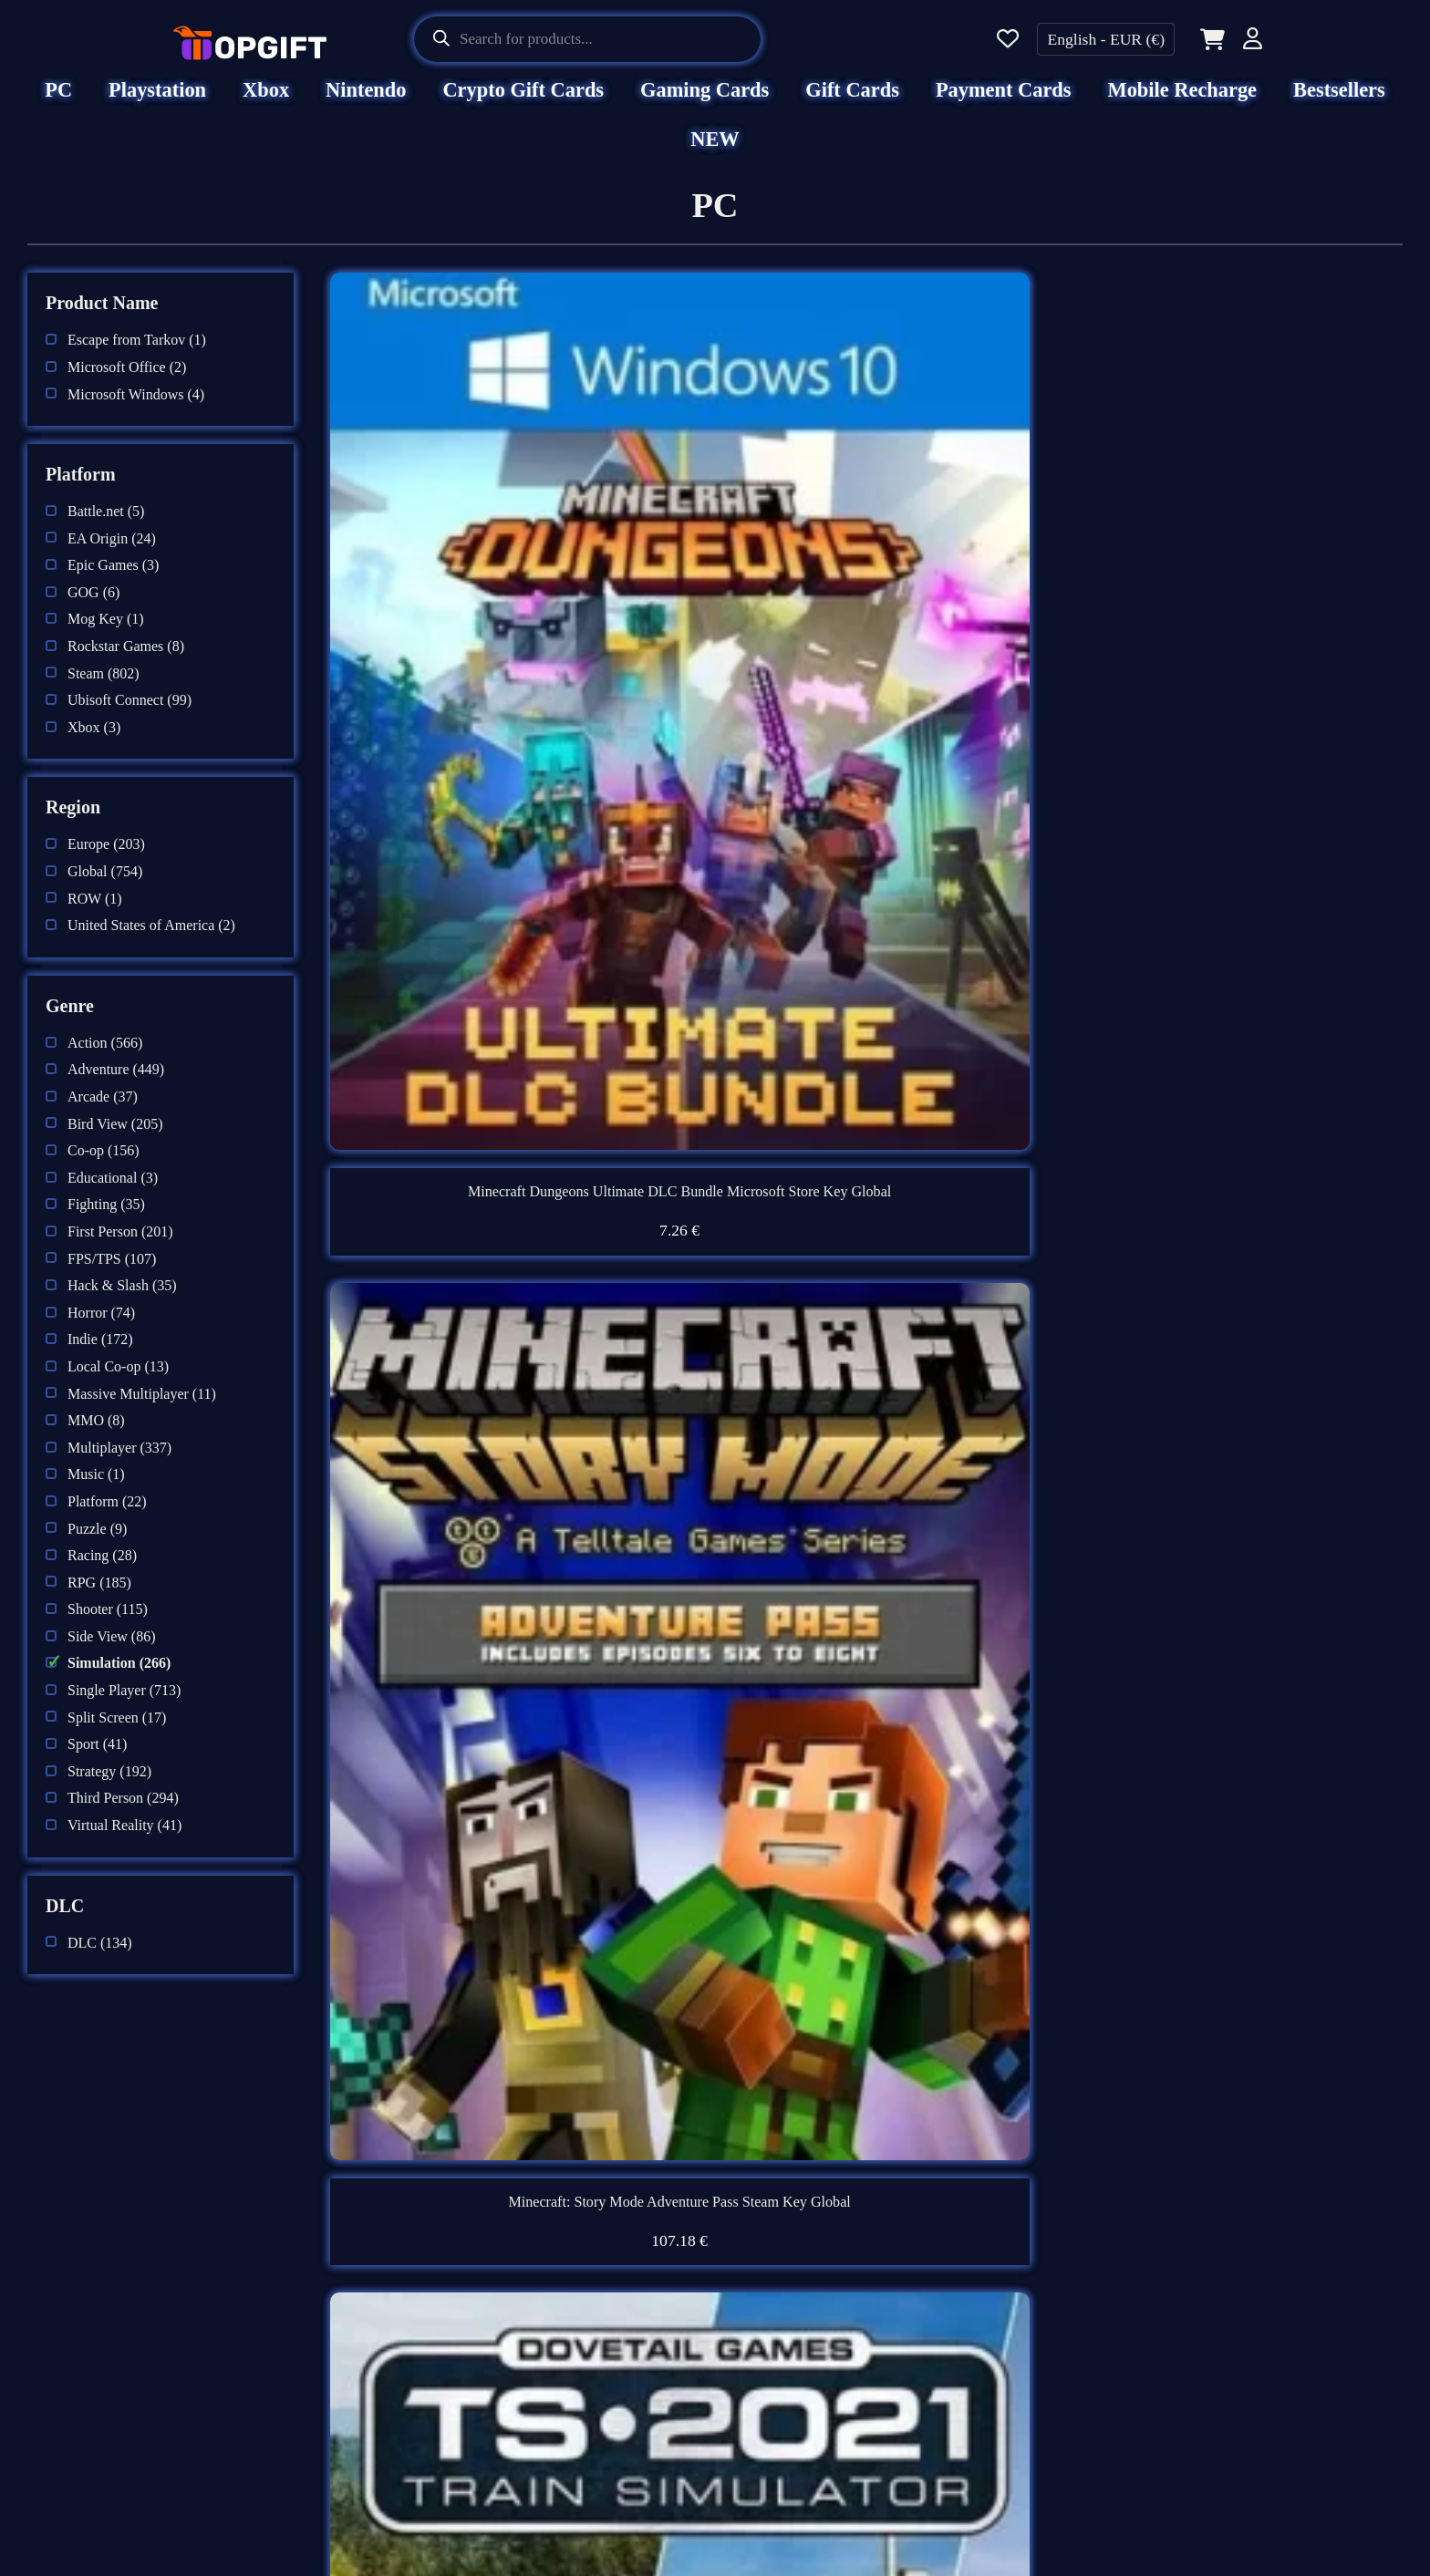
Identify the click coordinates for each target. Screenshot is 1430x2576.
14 (919, 2037)
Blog (753, 2354)
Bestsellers (1339, 102)
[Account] (1252, 41)
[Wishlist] (1008, 39)
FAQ (753, 2211)
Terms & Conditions (469, 2306)
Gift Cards (852, 102)
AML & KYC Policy (471, 2449)
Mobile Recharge (1183, 102)
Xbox (266, 102)
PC (58, 102)
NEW (715, 151)
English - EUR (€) (1106, 39)
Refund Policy (446, 2402)
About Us (428, 2211)
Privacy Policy (447, 2354)
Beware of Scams (802, 2306)
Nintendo (366, 102)
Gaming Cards (704, 102)
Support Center (793, 2259)
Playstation (157, 102)
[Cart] (1209, 39)
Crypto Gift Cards (523, 102)
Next (972, 2037)
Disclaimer (433, 2259)
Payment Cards (1004, 102)
